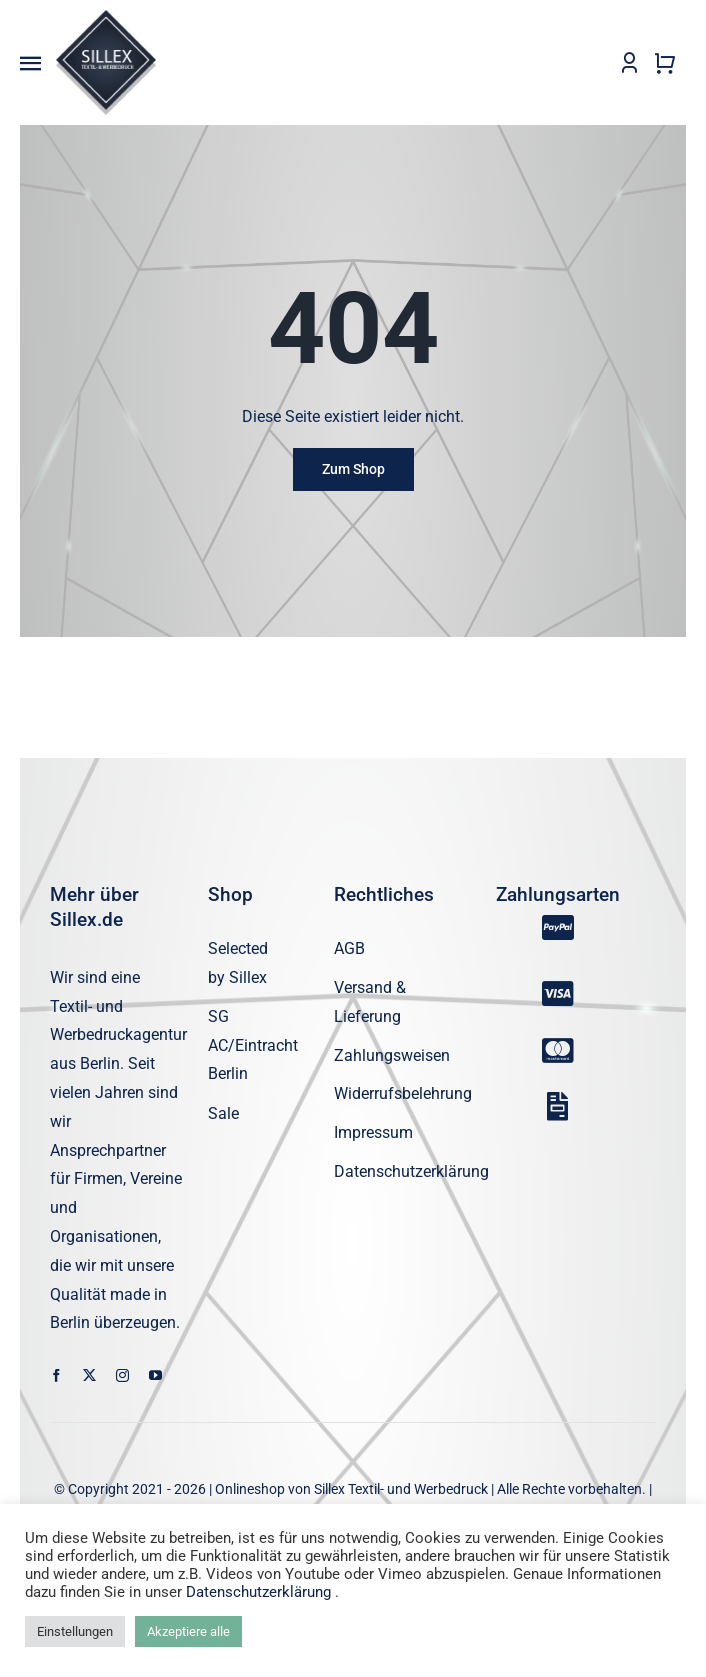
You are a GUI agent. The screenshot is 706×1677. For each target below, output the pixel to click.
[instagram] (122, 1376)
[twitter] (89, 1376)
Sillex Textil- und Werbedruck (401, 1490)
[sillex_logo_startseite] (106, 17)
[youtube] (155, 1376)
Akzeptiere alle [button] (188, 1631)
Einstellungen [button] (75, 1631)
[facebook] (56, 1376)
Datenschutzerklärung (258, 1592)
